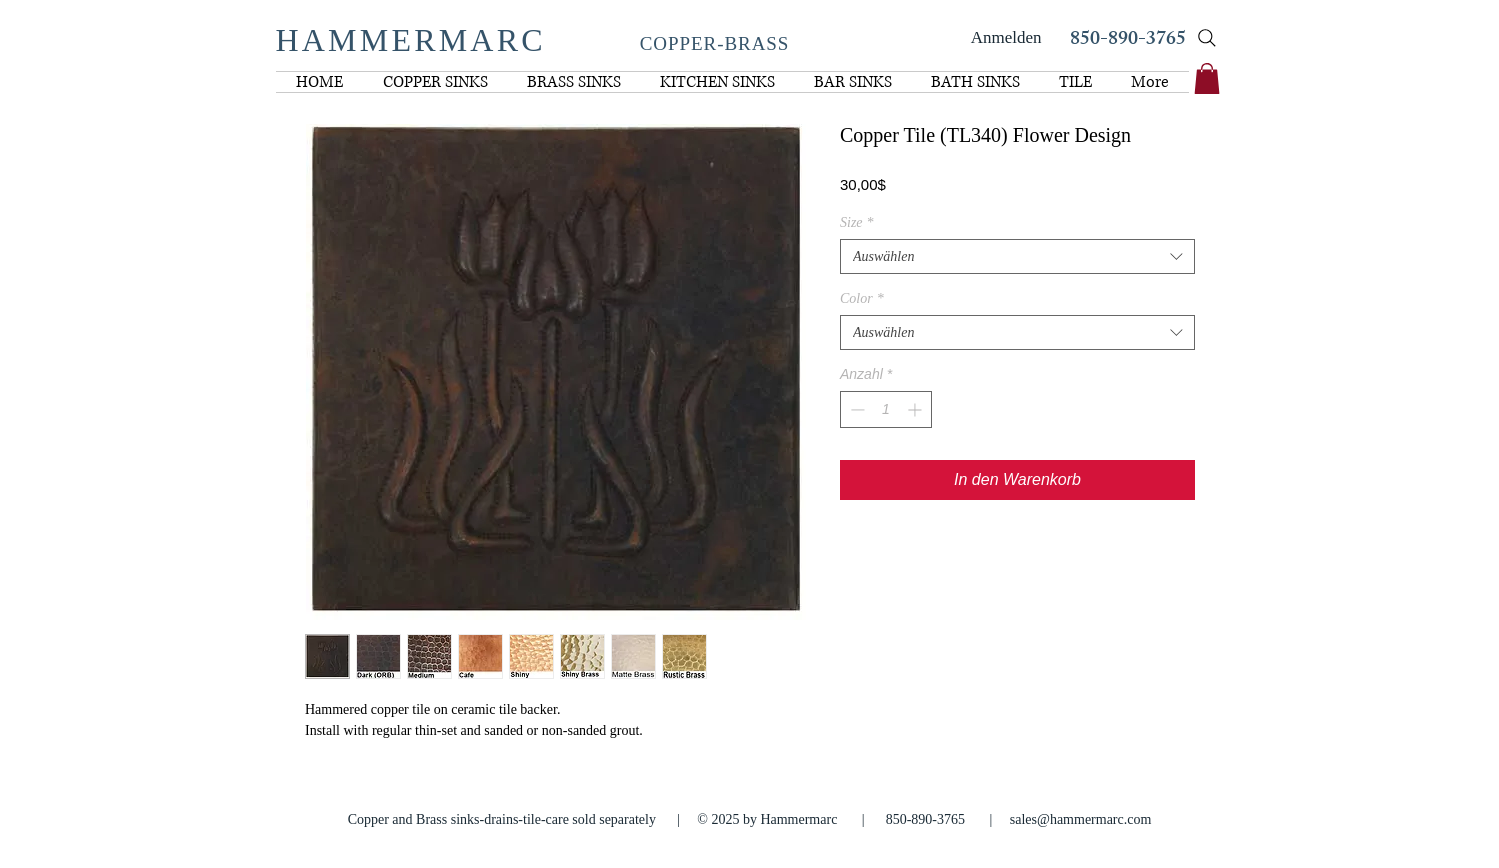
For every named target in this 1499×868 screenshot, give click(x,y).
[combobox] (1017, 256)
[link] (1207, 78)
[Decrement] (855, 409)
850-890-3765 (1128, 40)
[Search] (1207, 38)
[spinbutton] (886, 409)
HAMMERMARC (411, 40)
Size (857, 222)
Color (862, 298)
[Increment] (916, 409)
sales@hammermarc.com (1081, 819)
